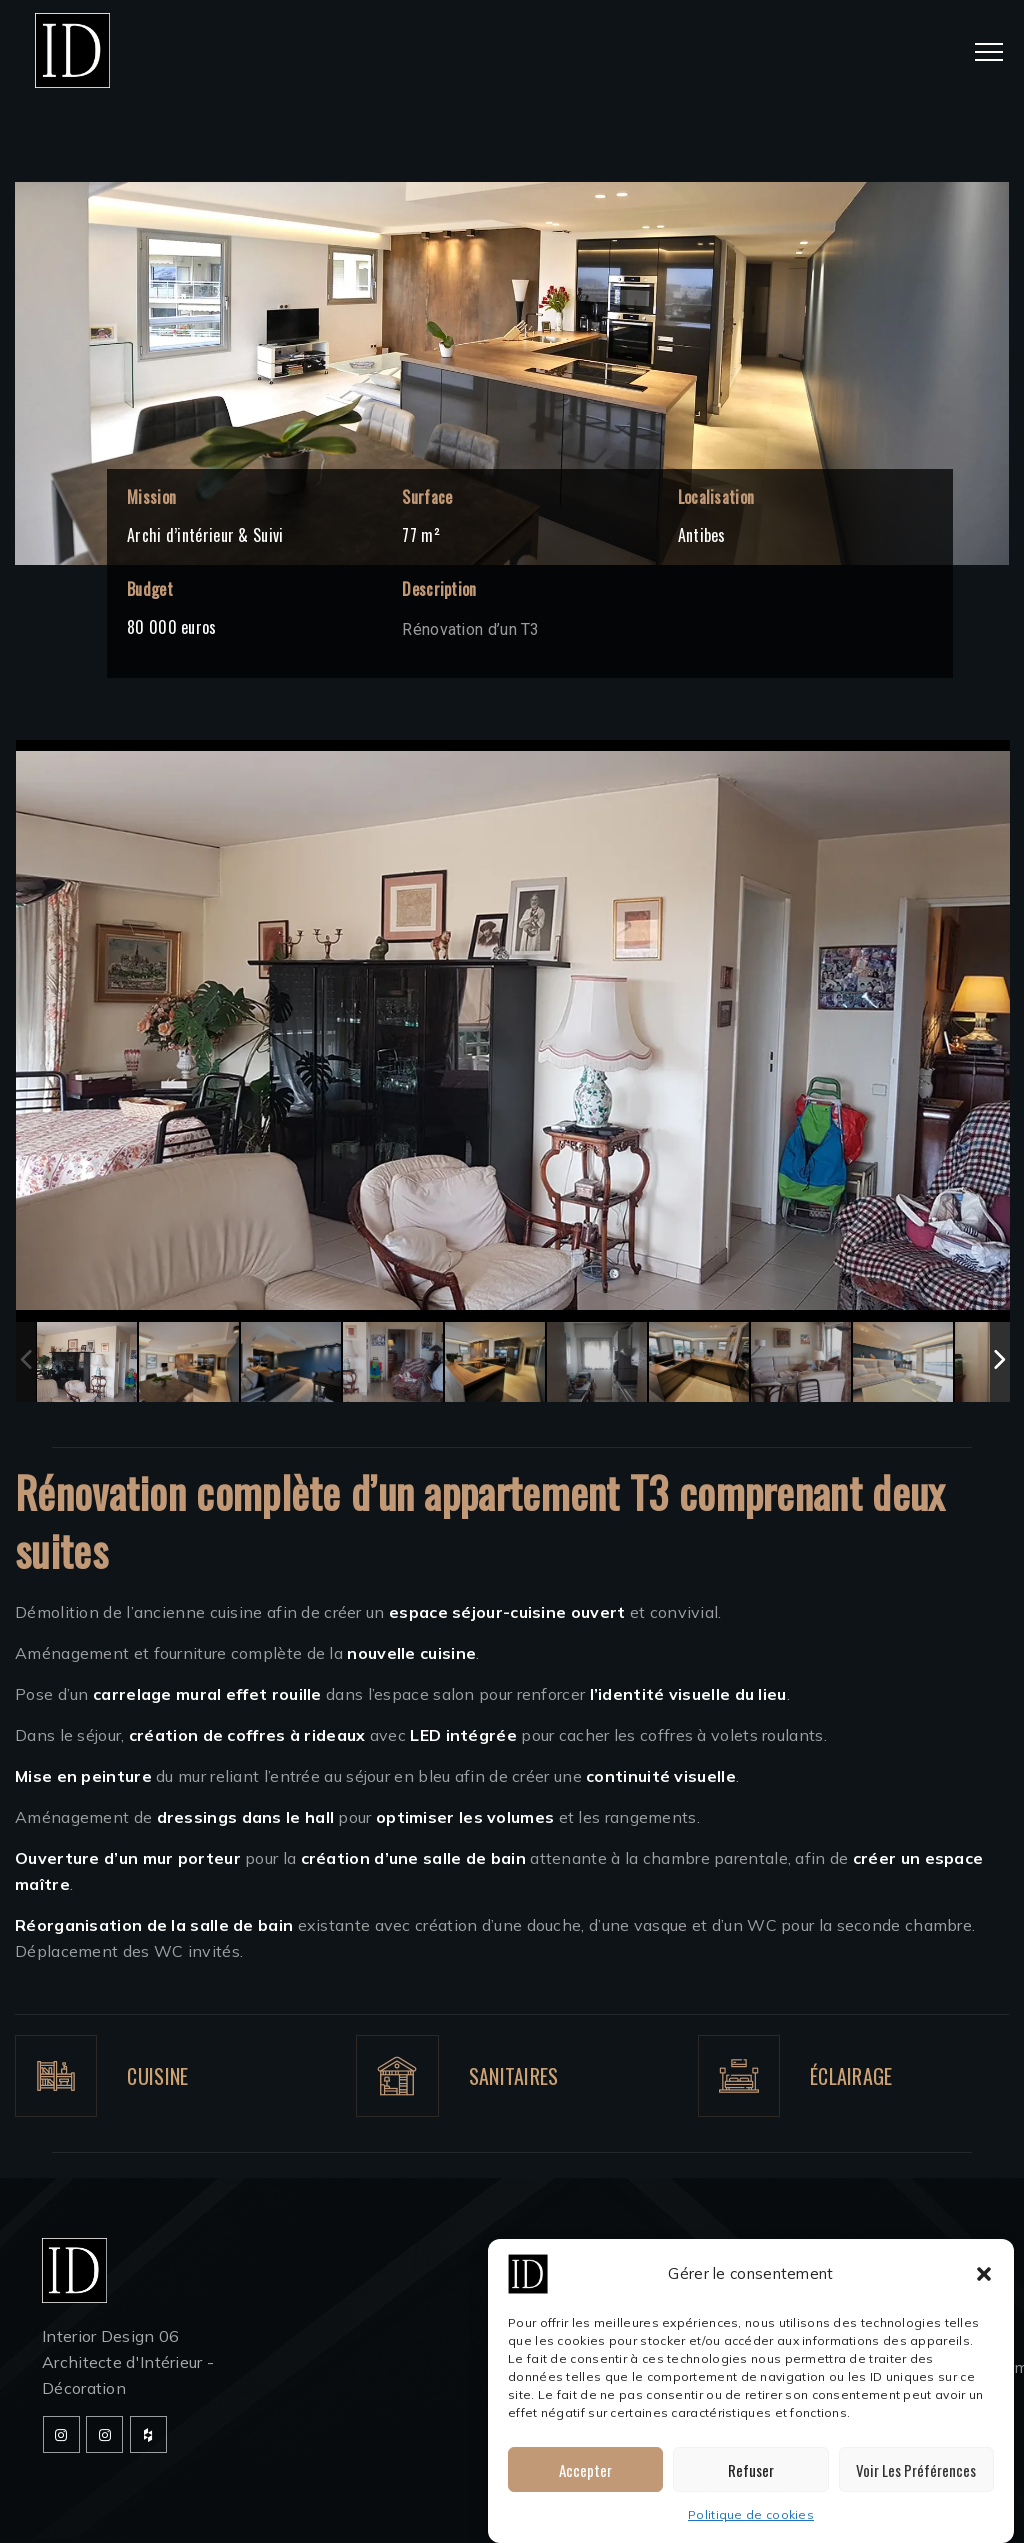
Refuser (751, 2486)
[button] (984, 2291)
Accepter (585, 2486)
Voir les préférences (916, 2486)
